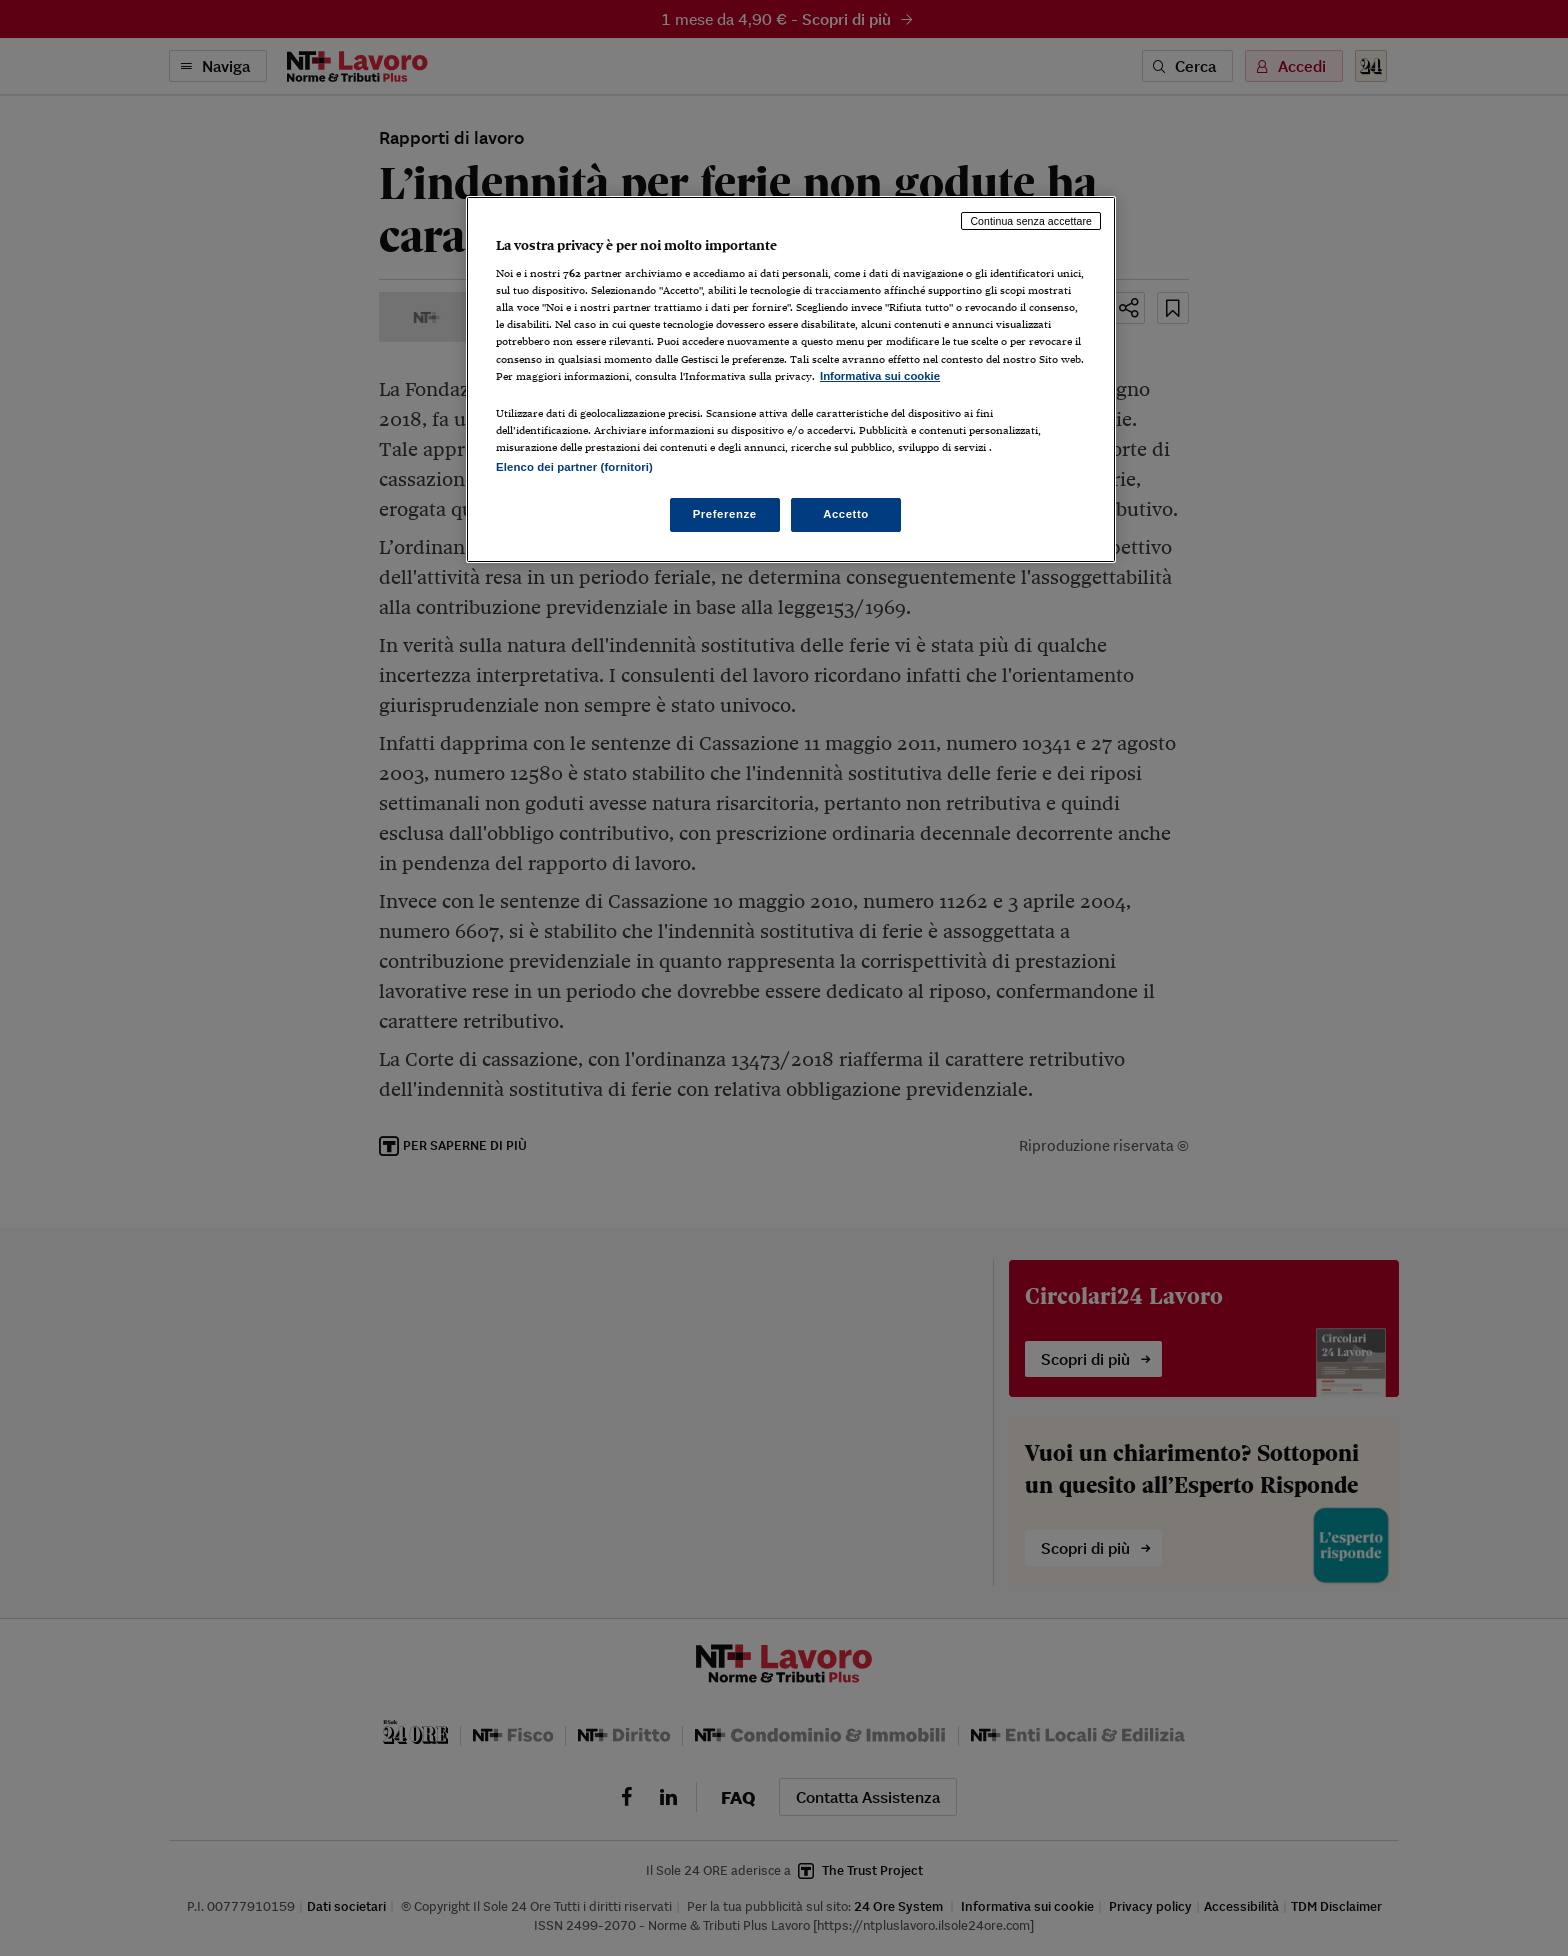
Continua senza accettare (1031, 221)
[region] (791, 379)
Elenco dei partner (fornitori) (574, 467)
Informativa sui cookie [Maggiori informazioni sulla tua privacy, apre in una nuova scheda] (880, 376)
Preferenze (725, 514)
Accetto (846, 514)
